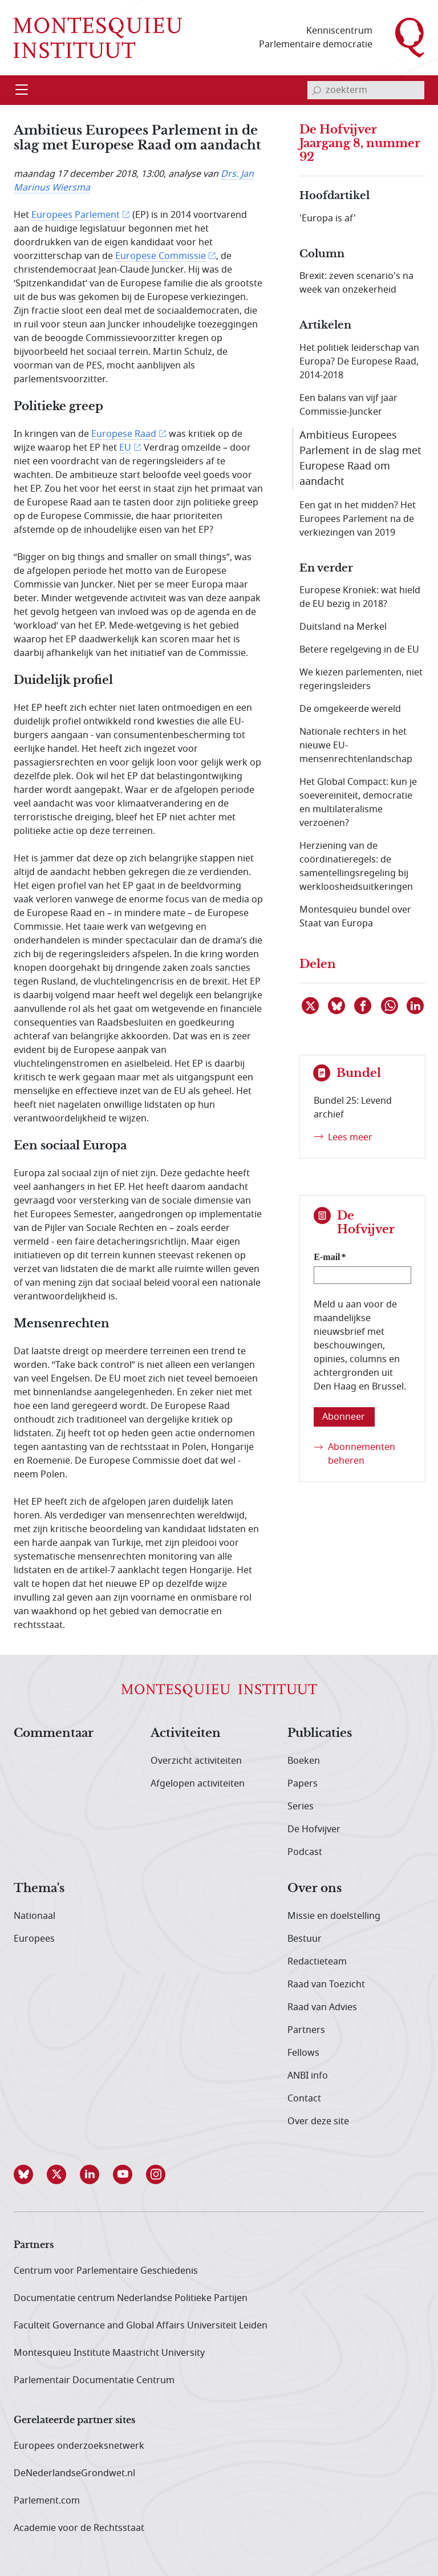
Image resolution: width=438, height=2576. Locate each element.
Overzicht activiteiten (196, 1761)
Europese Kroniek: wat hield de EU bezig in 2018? (359, 597)
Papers (302, 1784)
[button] (30, 2174)
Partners (306, 2030)
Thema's (39, 1888)
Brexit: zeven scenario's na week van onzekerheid (356, 283)
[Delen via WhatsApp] (390, 1005)
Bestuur (304, 1939)
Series (300, 1806)
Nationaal (34, 1916)
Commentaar (54, 1733)
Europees (34, 1939)
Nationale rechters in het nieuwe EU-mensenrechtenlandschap (355, 745)
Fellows (303, 2053)
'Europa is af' (327, 218)
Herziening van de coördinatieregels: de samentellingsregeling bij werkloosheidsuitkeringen (356, 866)
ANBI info (307, 2076)
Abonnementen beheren (361, 1454)
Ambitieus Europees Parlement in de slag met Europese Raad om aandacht (360, 458)
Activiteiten (186, 1733)
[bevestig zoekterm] (317, 90)
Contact (304, 2098)
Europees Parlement (75, 215)
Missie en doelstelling (333, 1916)
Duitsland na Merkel (343, 627)
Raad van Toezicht (326, 1984)
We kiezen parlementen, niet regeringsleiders (361, 679)
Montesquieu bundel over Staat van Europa (355, 916)
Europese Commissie (160, 256)
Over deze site (318, 2121)
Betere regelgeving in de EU (359, 650)
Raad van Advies (322, 2007)
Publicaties (319, 1733)
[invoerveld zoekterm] (365, 90)
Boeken (303, 1761)
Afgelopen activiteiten (198, 1784)
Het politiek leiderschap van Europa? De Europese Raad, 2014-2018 (359, 361)
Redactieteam (317, 1962)
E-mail (327, 1257)
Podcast (304, 1852)
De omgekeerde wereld (350, 709)
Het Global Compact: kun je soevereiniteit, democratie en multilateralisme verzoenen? (358, 802)
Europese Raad (123, 434)
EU (125, 448)
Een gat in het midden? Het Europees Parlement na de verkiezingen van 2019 (357, 519)
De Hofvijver (313, 1829)
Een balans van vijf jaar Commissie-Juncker (348, 405)
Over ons (314, 1888)
